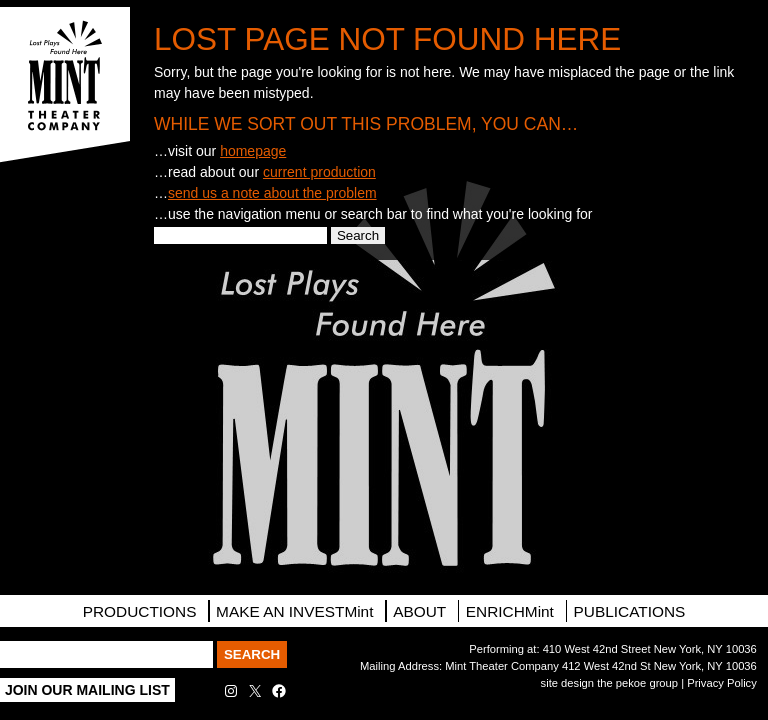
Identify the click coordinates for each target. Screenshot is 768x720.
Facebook (65, 415)
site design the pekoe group (609, 683)
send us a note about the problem (272, 193)
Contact (65, 359)
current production (319, 172)
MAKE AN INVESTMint (294, 611)
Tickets (65, 193)
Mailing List (65, 249)
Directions (65, 304)
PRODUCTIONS (140, 611)
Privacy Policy (722, 683)
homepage (253, 151)
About (419, 611)
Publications (630, 611)
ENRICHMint (510, 611)
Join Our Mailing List (87, 690)
